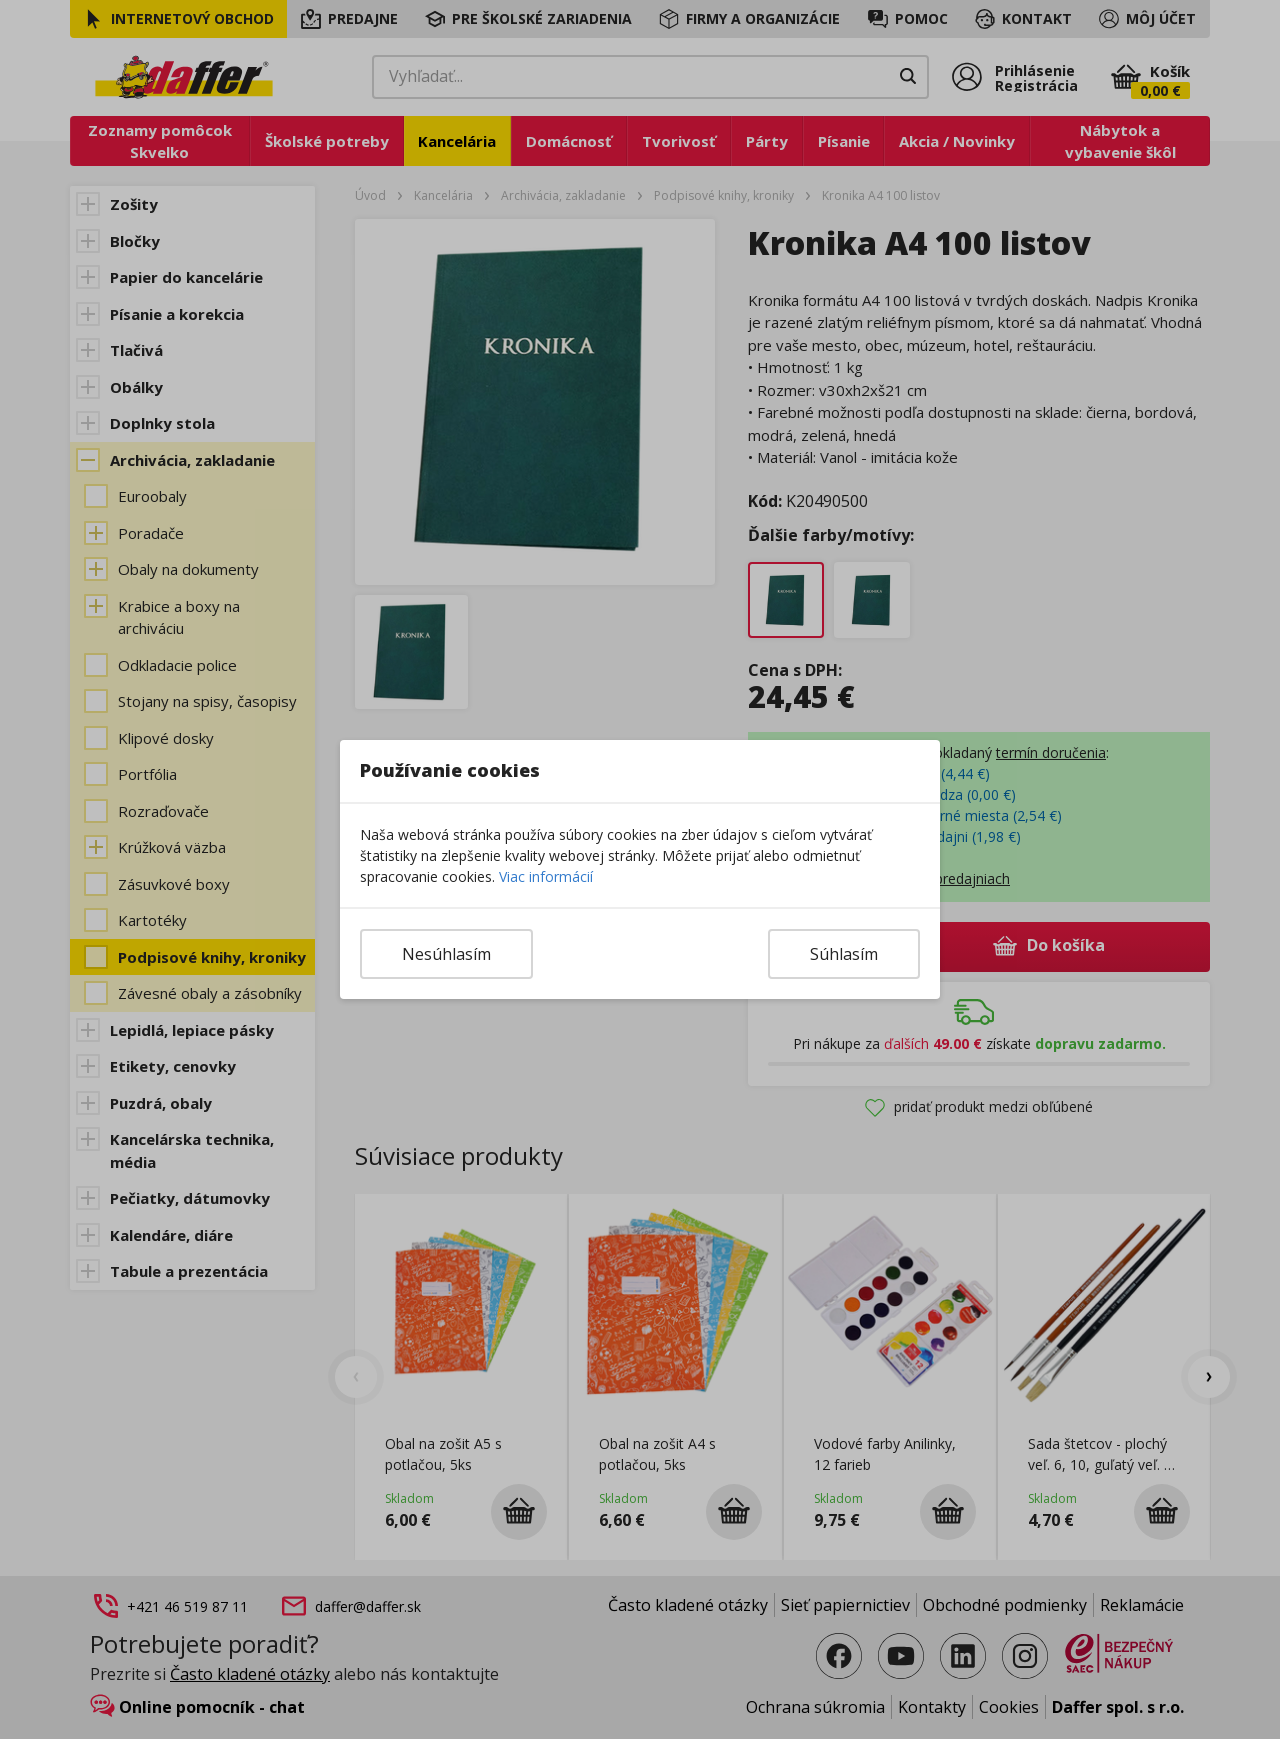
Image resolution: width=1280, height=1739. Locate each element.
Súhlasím (844, 954)
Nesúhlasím (446, 954)
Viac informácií (546, 876)
